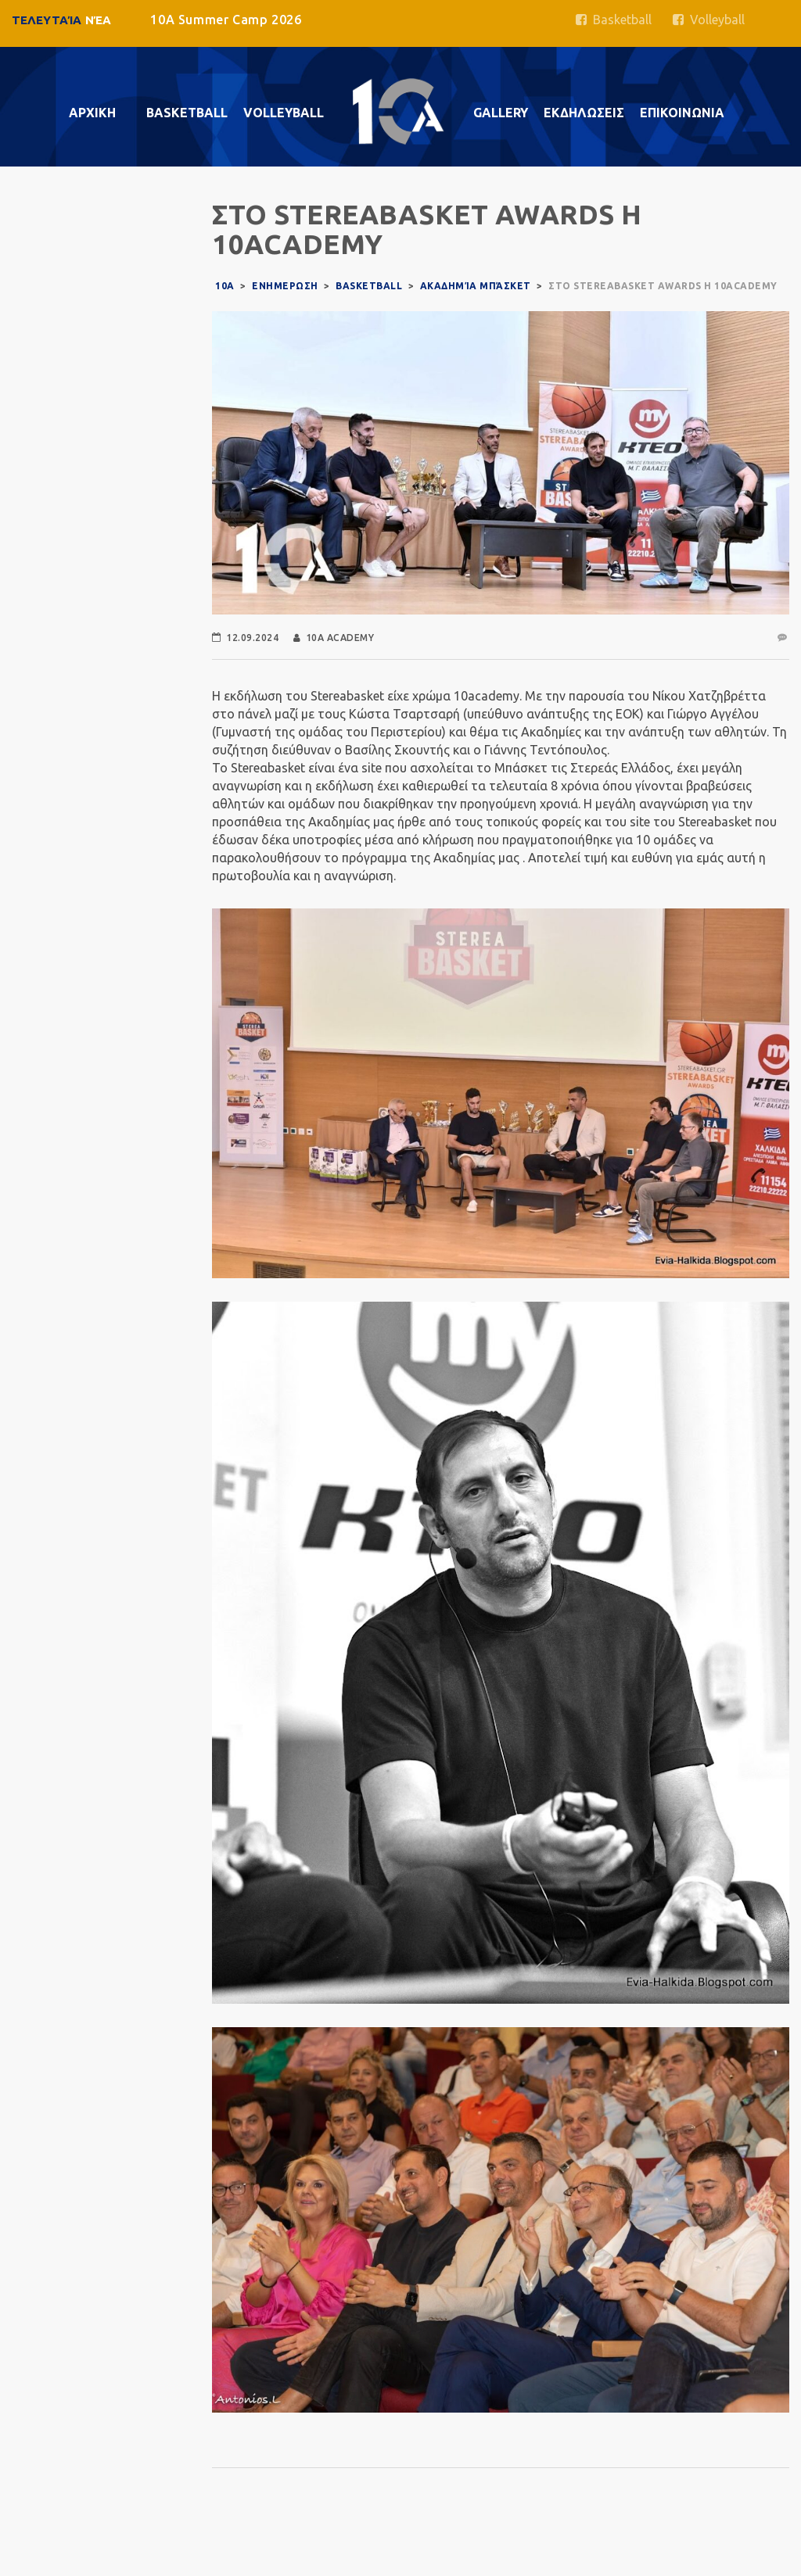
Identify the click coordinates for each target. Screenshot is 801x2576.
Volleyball (709, 20)
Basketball (614, 20)
